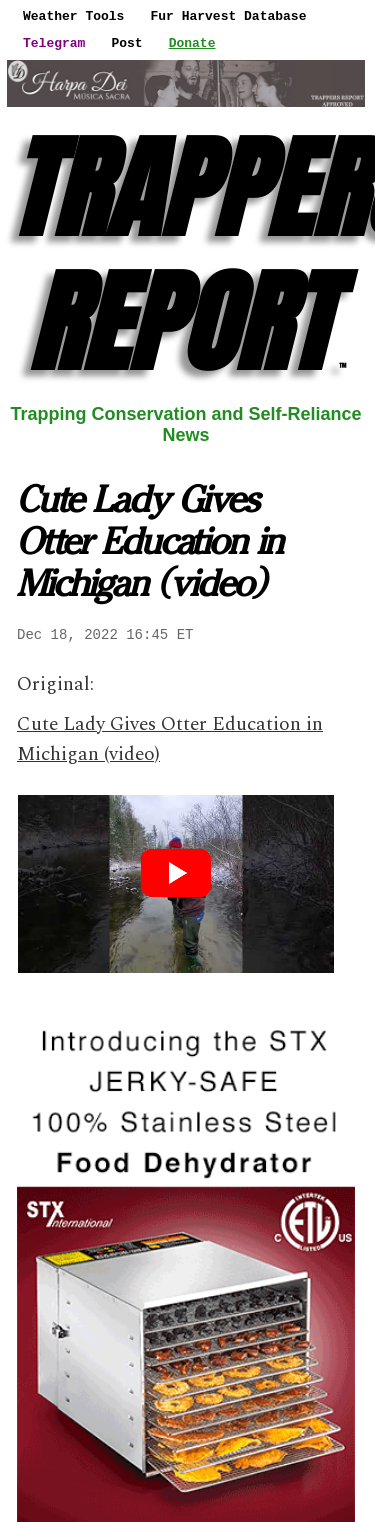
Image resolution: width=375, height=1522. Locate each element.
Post (126, 43)
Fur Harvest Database (228, 16)
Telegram (54, 43)
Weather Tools (73, 16)
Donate (192, 43)
